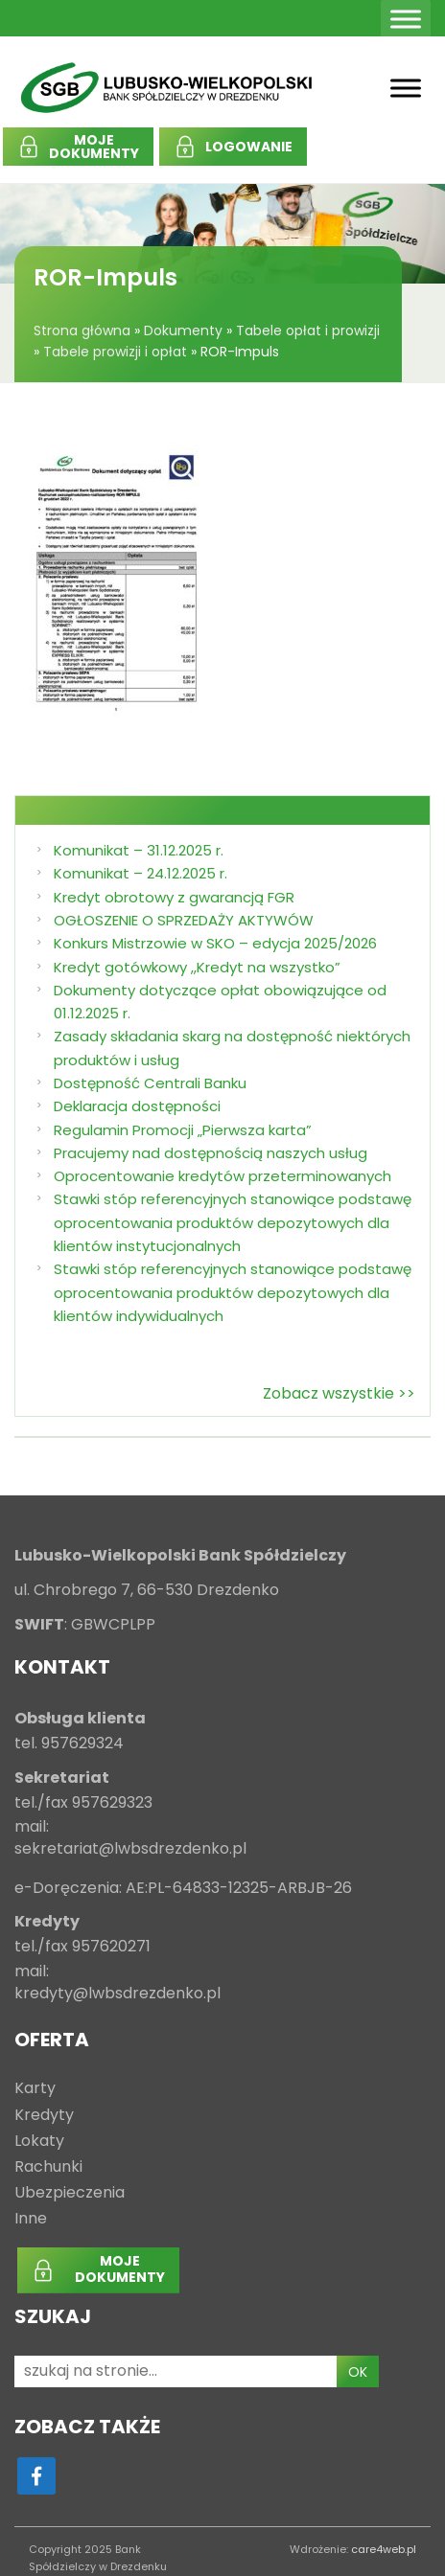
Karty (35, 2089)
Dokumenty (183, 330)
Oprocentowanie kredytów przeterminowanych (222, 1176)
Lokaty (39, 2141)
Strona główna (82, 330)
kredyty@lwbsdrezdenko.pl (117, 1994)
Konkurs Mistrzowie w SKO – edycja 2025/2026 (215, 943)
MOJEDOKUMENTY (94, 146)
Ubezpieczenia (69, 2193)
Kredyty (44, 2116)
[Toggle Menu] (405, 19)
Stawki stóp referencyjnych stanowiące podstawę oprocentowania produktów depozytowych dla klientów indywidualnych (232, 1292)
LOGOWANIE (249, 146)
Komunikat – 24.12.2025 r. (140, 873)
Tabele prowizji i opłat (115, 351)
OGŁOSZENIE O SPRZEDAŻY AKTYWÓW (184, 920)
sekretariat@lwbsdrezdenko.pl (130, 1849)
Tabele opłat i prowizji (308, 330)
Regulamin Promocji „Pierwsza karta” (183, 1130)
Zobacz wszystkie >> (339, 1393)
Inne (30, 2219)
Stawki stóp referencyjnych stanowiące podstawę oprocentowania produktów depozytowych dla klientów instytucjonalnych (232, 1222)
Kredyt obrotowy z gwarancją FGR (174, 897)
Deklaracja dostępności (137, 1106)
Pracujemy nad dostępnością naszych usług (210, 1153)
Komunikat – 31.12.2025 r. (138, 850)
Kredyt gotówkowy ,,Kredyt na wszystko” (197, 967)
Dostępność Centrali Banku (150, 1083)
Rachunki (48, 2167)
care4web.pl (383, 2549)
